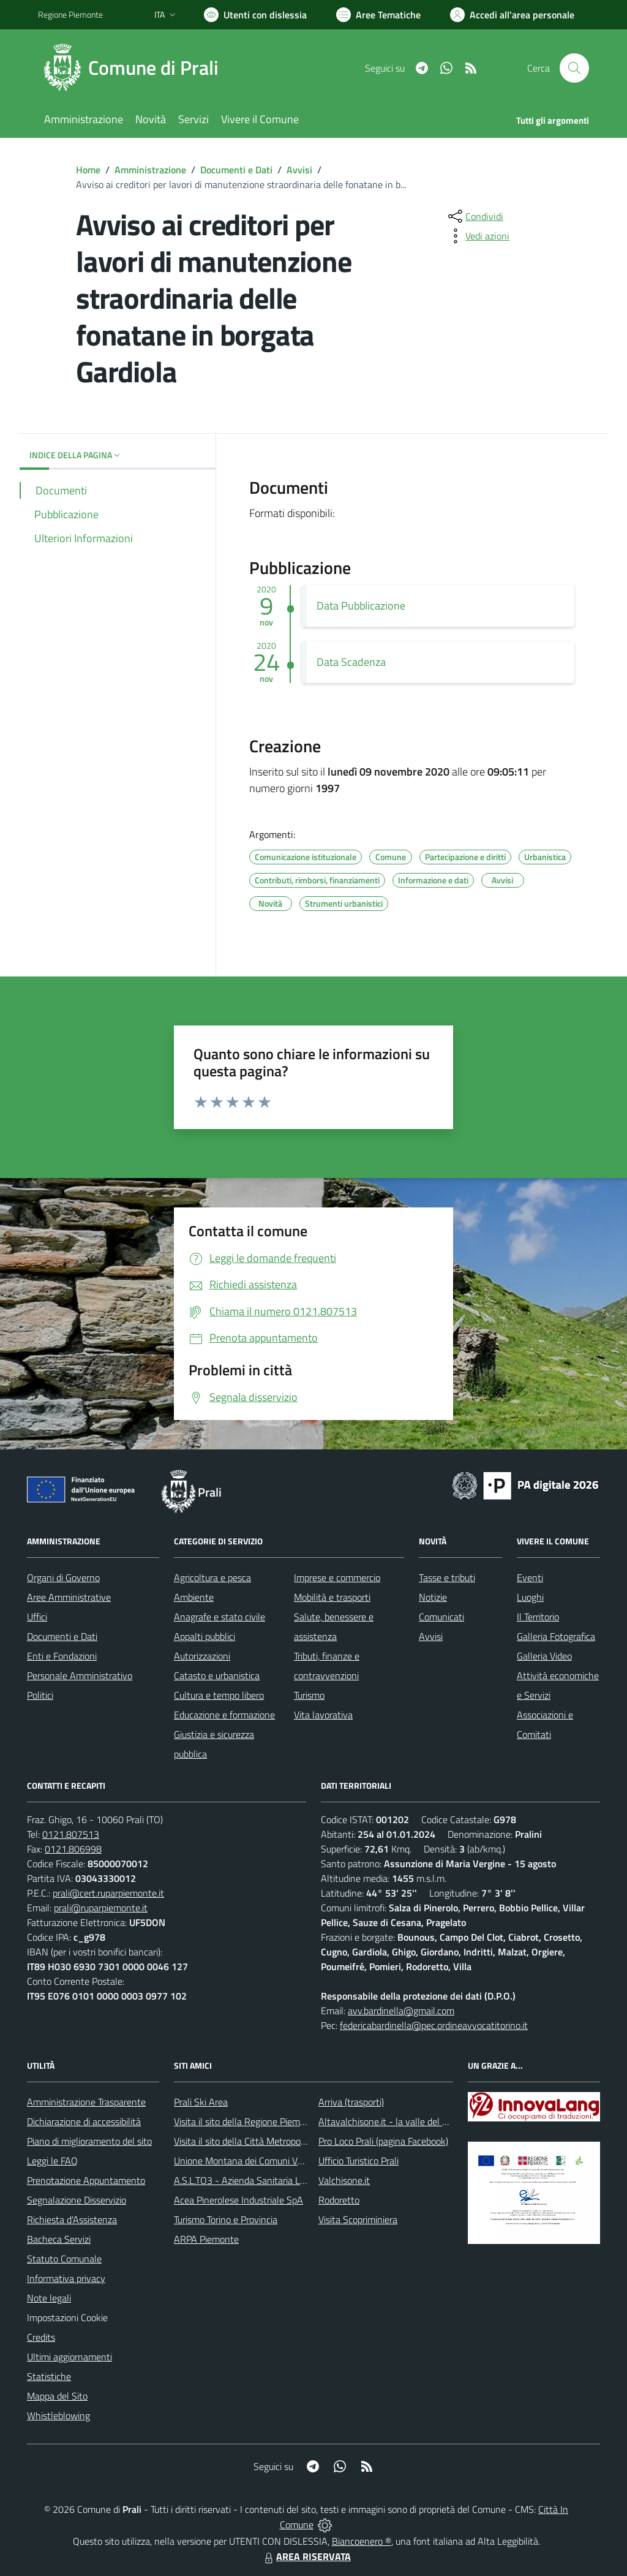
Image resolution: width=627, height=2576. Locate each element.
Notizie (433, 1597)
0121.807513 (70, 1834)
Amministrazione (150, 169)
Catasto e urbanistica (217, 1675)
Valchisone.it (344, 2180)
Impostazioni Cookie (67, 2317)
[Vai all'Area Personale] (512, 14)
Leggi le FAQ (52, 2160)
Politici (40, 1695)
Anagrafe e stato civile (219, 1616)
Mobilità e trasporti (332, 1597)
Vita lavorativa (323, 1714)
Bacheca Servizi (59, 2239)
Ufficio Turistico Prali (358, 2160)
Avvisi (299, 169)
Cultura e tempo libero (219, 1695)
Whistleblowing (58, 2415)
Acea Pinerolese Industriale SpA (238, 2200)
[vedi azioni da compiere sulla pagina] (477, 236)
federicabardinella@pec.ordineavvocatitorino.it (434, 2025)
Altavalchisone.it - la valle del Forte (391, 2121)
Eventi (530, 1577)
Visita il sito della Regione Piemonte (246, 2121)
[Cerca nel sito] (574, 68)
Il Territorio (538, 1616)
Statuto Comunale (64, 2258)
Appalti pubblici (204, 1636)
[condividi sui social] (474, 216)
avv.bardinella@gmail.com (401, 2010)
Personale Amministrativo (79, 1675)
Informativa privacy (66, 2278)
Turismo (309, 1695)
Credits (41, 2337)
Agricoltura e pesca (212, 1577)
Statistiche (49, 2376)
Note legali (49, 2298)
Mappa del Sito (57, 2396)
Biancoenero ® (361, 2541)
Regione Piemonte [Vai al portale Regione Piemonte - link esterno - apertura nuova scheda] (70, 14)
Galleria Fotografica (556, 1636)
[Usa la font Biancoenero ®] (255, 14)
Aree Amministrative (69, 1597)
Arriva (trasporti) (351, 2101)
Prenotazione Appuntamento (86, 2180)
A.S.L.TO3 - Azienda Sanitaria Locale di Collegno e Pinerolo (292, 2180)
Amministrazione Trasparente (86, 2101)
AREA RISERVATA (306, 2556)
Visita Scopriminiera (357, 2219)
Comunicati (441, 1616)
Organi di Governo (63, 1577)
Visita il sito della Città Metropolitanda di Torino (269, 2141)
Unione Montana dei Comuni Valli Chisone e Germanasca (289, 2160)
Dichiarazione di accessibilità (84, 2121)
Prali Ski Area (201, 2101)
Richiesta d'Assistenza (72, 2219)
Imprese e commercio (337, 1577)
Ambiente (194, 1597)
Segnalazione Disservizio (76, 2200)
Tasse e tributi (447, 1577)
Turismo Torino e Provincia (225, 2219)
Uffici (37, 1616)
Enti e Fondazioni (62, 1656)
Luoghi (530, 1597)
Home (88, 169)
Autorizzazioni (202, 1656)
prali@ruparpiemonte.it (101, 1907)
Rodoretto (338, 2200)
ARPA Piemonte (206, 2239)
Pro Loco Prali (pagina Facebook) (383, 2141)
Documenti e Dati (236, 169)
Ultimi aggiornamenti (69, 2356)
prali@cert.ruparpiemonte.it (108, 1893)
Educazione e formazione (224, 1714)
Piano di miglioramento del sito (89, 2141)
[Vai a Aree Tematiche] (378, 14)
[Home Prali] (135, 68)
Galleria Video (544, 1656)
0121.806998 (73, 1848)
